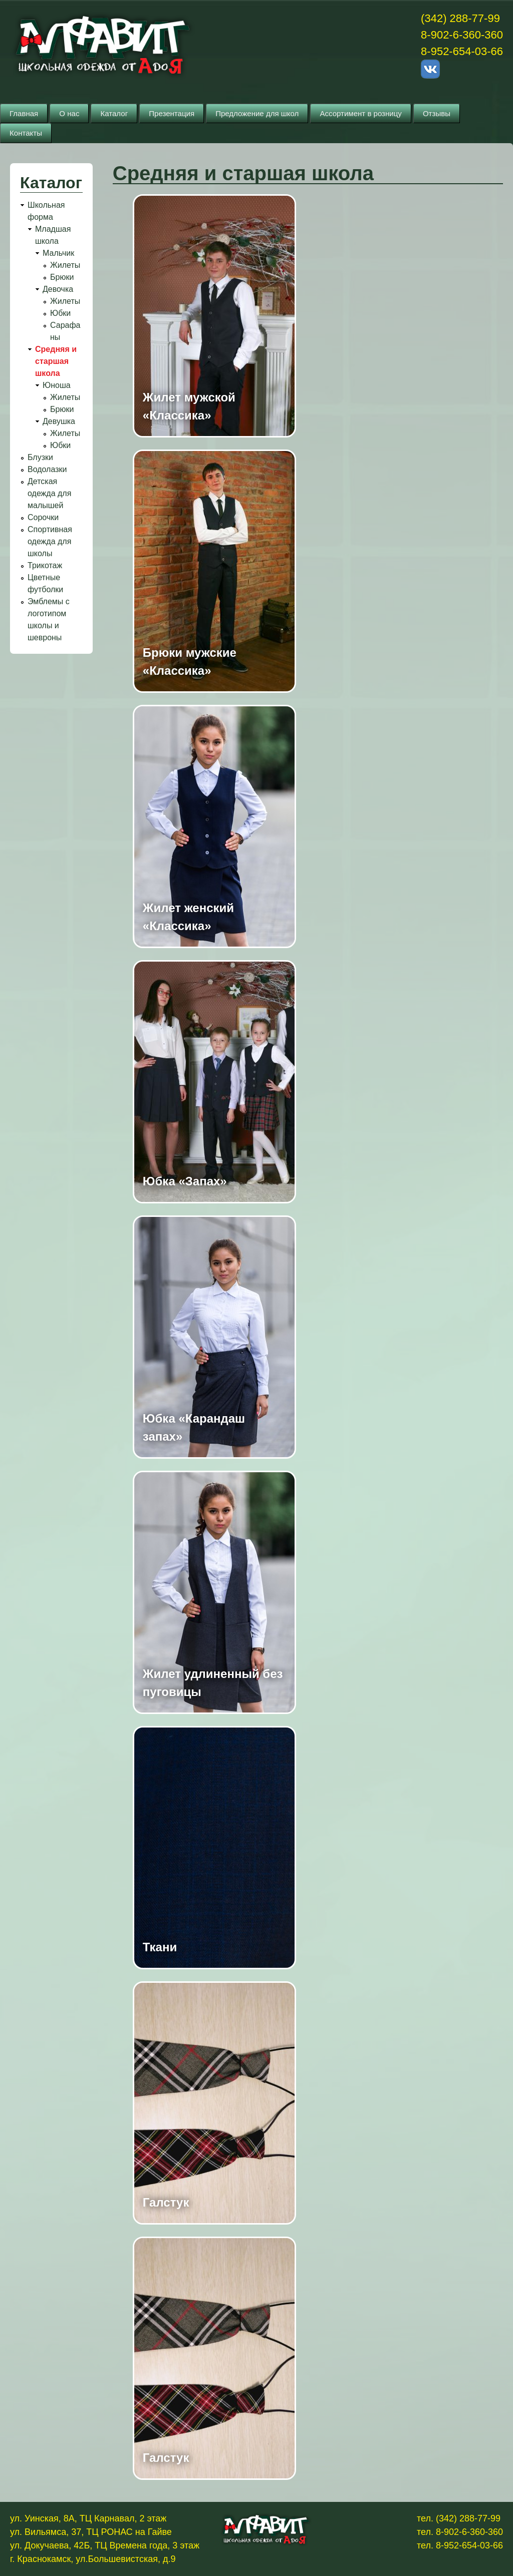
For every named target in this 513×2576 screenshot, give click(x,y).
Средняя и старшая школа (56, 361)
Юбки (60, 313)
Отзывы (436, 113)
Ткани (160, 1947)
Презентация (171, 113)
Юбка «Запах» (185, 1181)
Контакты (26, 133)
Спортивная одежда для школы (50, 541)
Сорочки (43, 517)
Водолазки (47, 469)
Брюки (62, 277)
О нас (69, 113)
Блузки (40, 457)
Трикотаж (45, 565)
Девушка (59, 421)
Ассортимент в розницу (360, 113)
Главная (24, 113)
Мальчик (58, 253)
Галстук (166, 2202)
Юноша (57, 385)
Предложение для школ (257, 113)
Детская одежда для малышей (49, 493)
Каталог (114, 113)
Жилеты (65, 265)
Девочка (58, 289)
